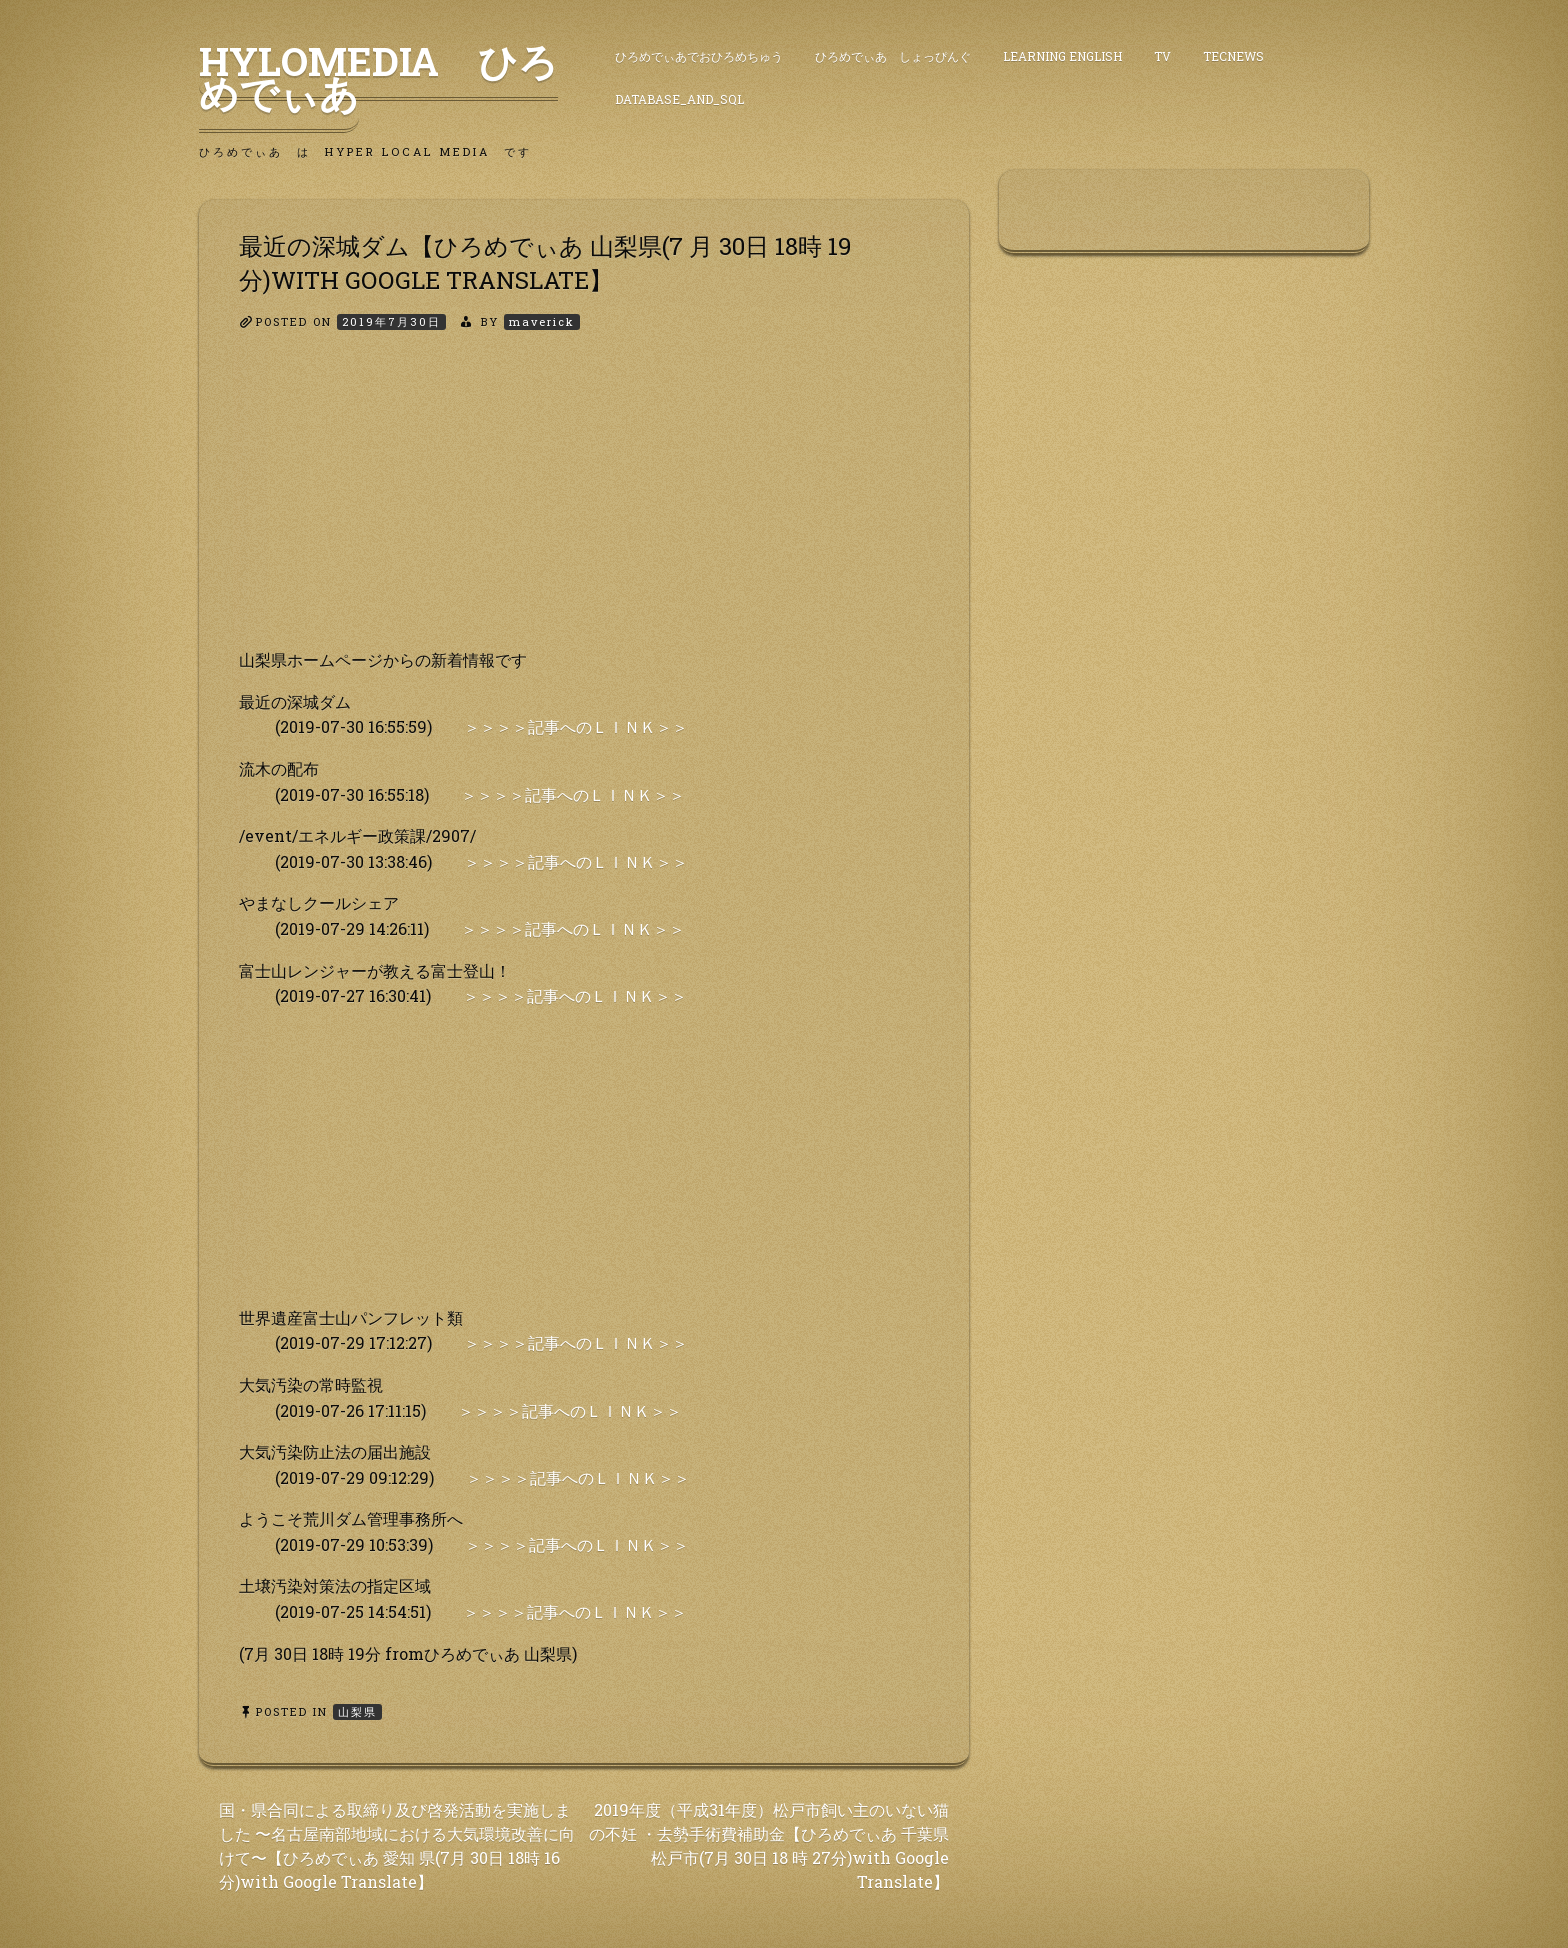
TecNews (1233, 56)
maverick (542, 321)
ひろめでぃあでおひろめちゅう (699, 56)
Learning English (1062, 56)
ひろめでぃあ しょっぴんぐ (893, 56)
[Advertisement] (584, 507)
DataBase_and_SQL (679, 99)
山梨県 (357, 1711)
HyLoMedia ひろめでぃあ (378, 77)
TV (1162, 56)
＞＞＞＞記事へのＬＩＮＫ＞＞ (576, 726)
